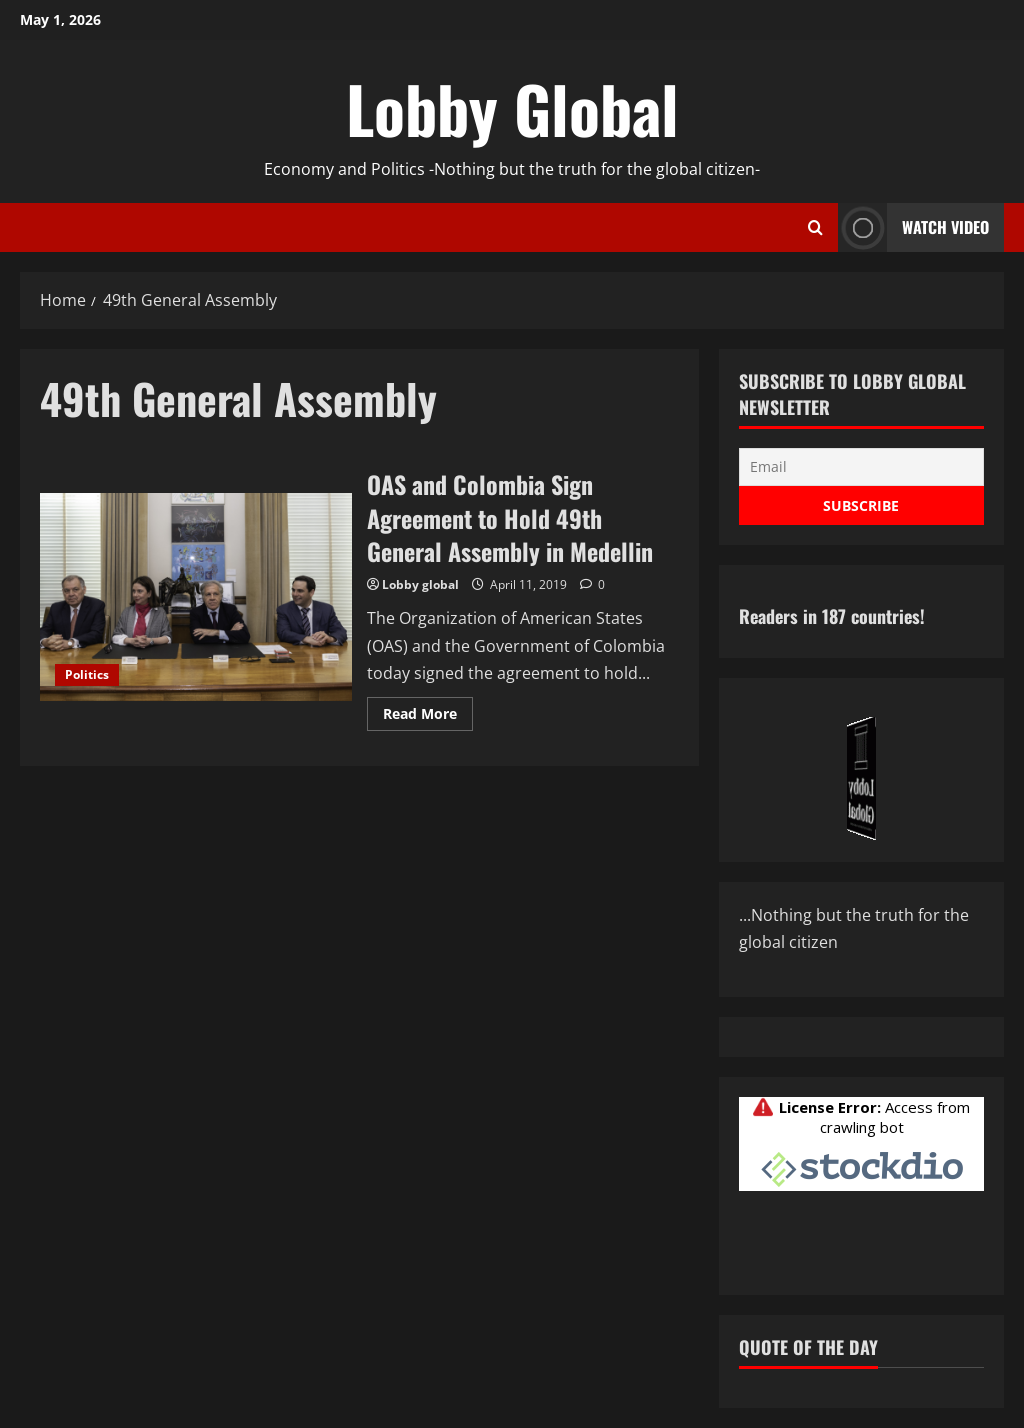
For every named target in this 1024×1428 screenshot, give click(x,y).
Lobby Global (512, 108)
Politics (87, 674)
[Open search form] (815, 228)
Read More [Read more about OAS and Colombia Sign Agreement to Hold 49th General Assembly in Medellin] (428, 717)
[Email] (861, 467)
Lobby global (420, 584)
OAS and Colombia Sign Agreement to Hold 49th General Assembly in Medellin (196, 597)
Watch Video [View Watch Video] (913, 227)
